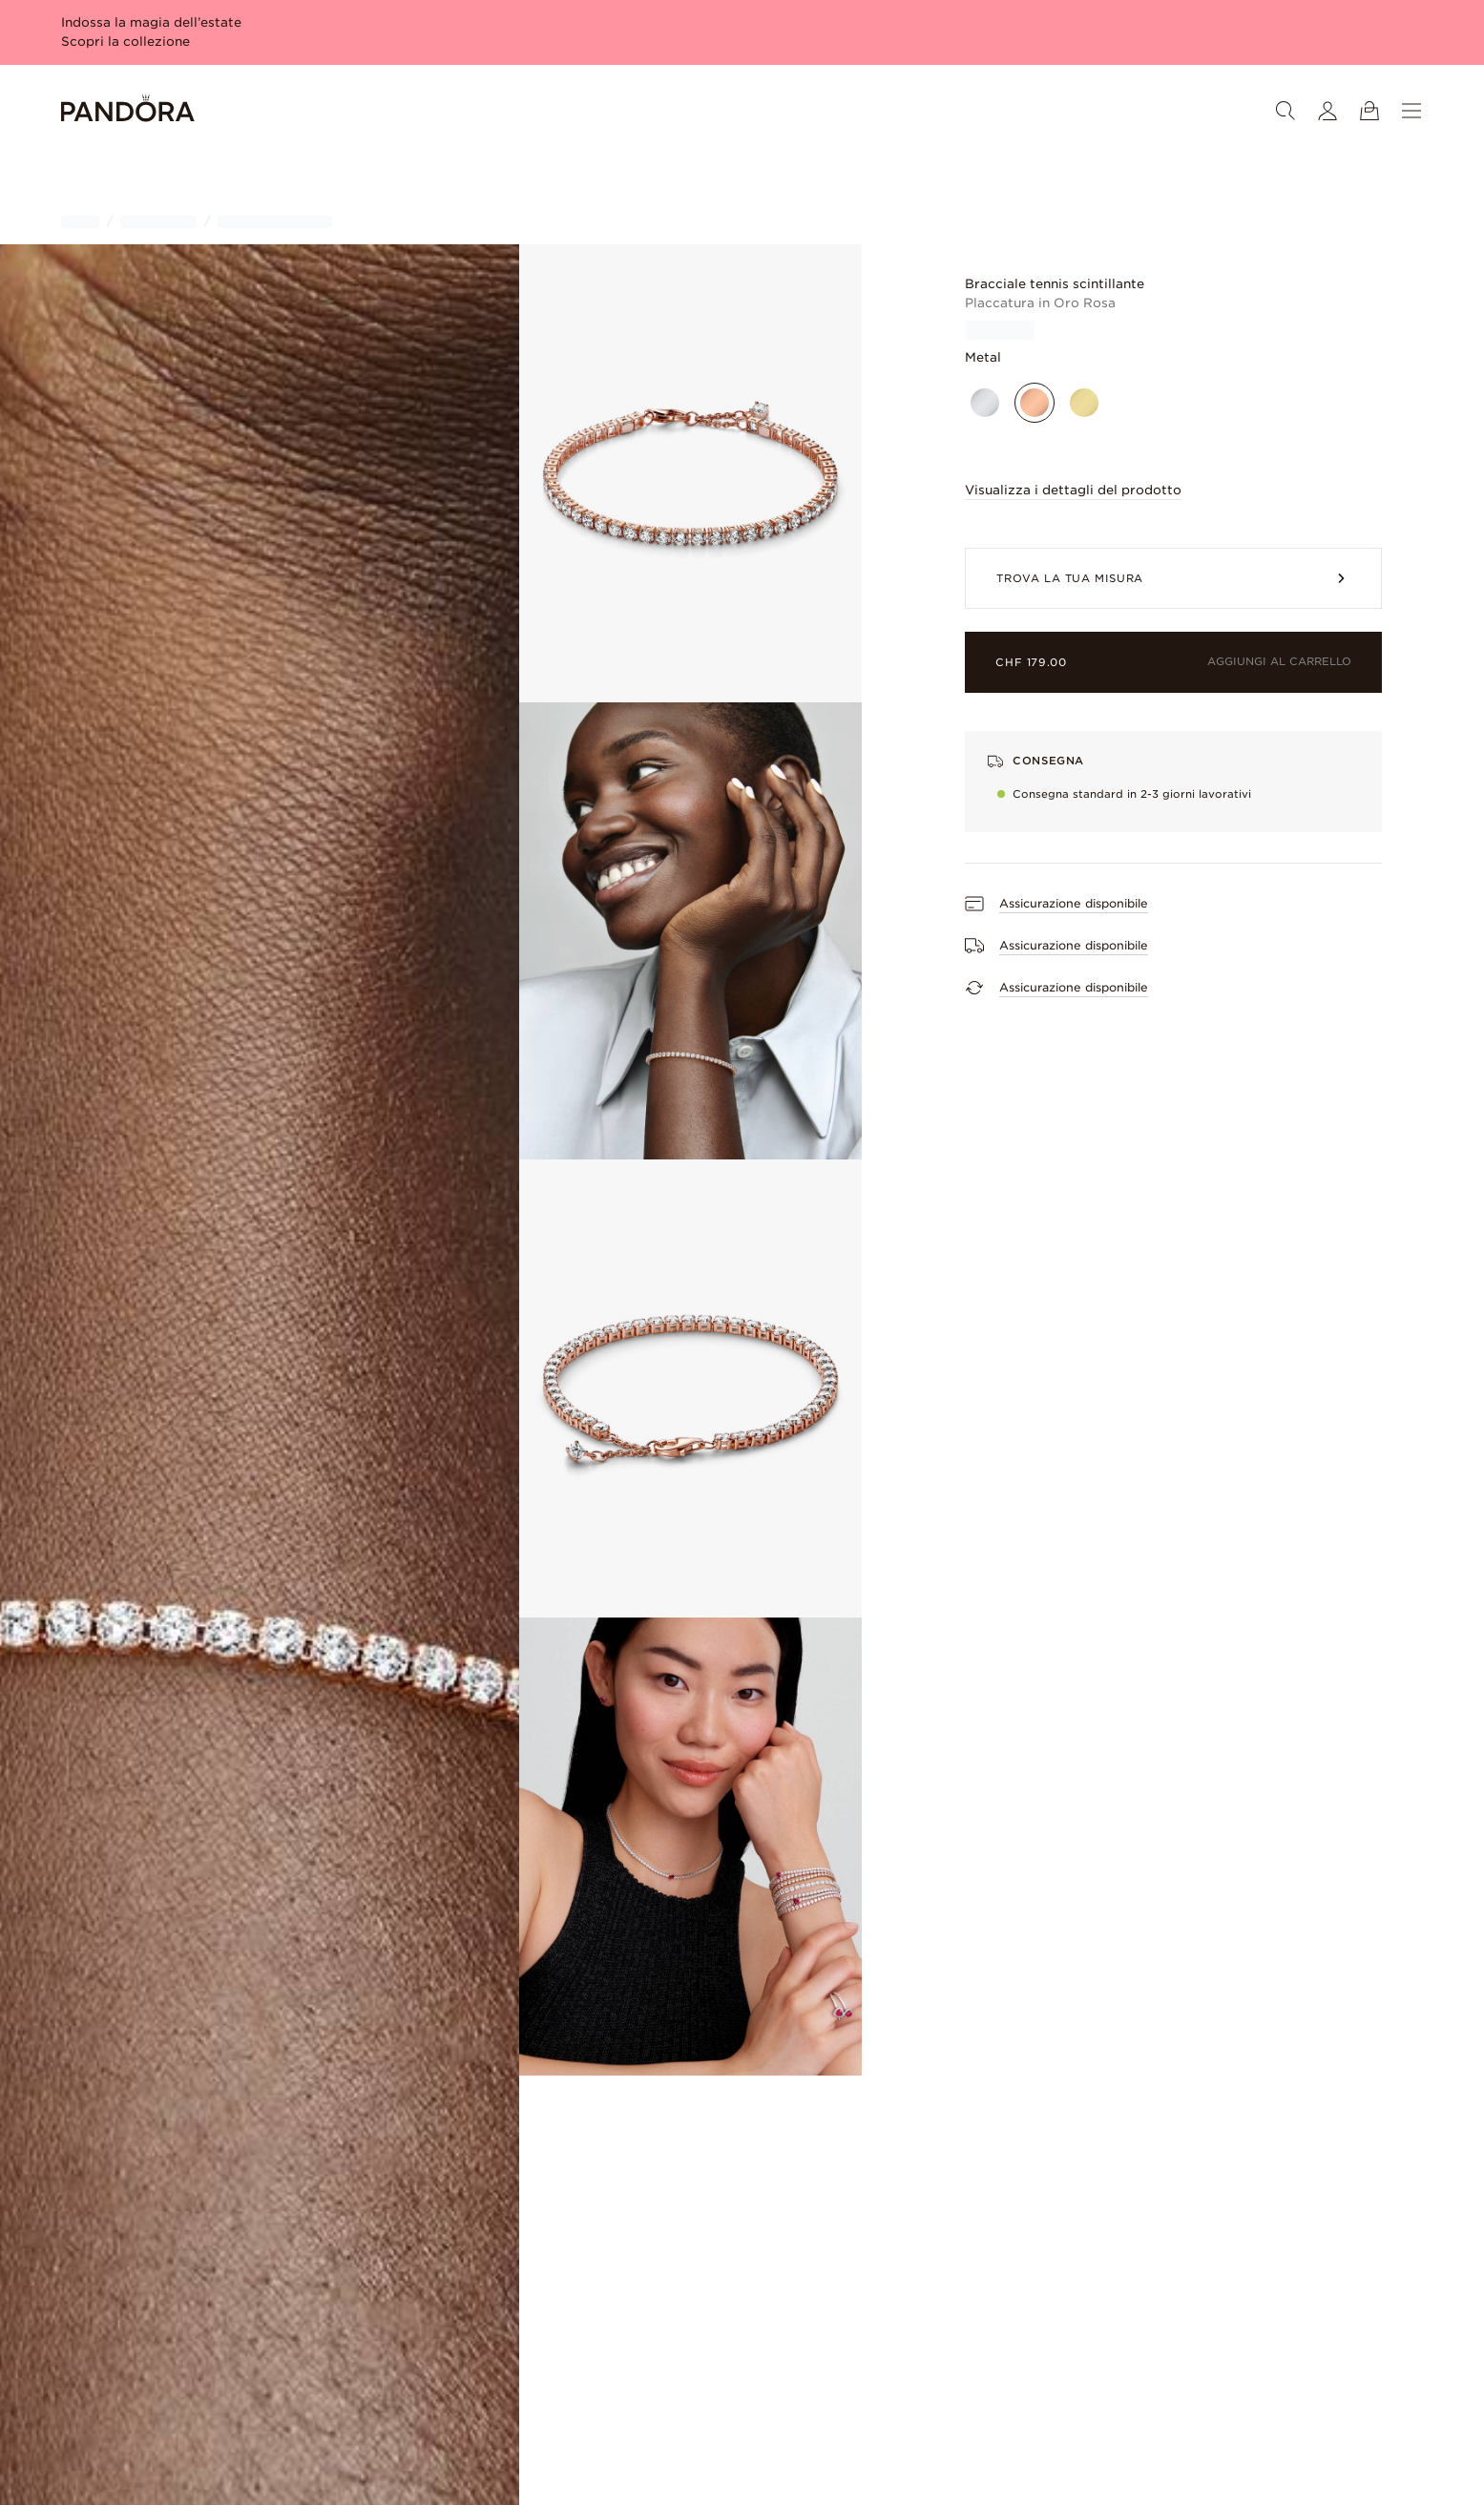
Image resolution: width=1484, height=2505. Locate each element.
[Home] (128, 111)
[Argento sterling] (985, 403)
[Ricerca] (1285, 111)
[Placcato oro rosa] (1034, 403)
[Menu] (1411, 111)
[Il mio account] (1327, 111)
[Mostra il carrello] (1369, 111)
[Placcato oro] (1084, 403)
